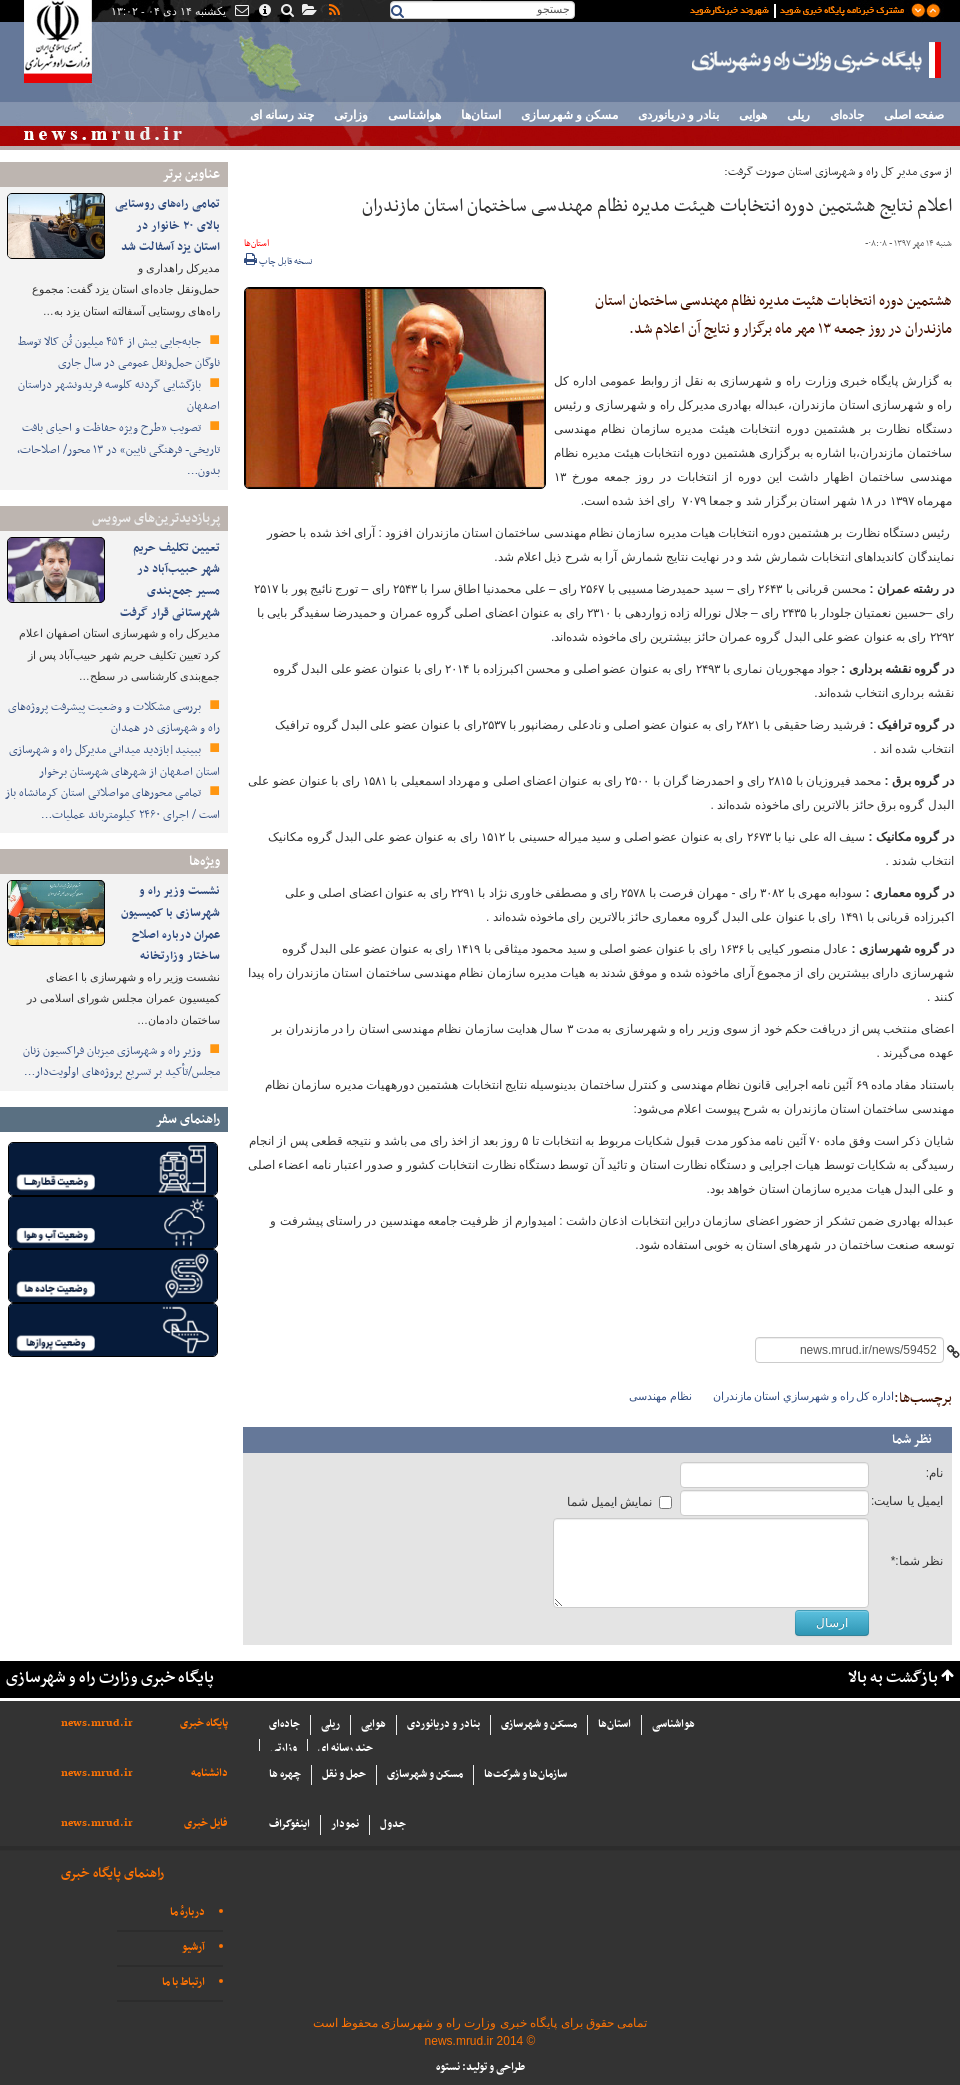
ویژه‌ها (204, 861)
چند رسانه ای (282, 115)
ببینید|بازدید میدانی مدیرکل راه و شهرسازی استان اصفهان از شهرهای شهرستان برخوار (114, 761)
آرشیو (193, 1947)
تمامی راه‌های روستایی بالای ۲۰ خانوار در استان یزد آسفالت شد (167, 225)
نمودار (345, 1824)
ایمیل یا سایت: (907, 1501)
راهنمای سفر (187, 1119)
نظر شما (912, 1440)
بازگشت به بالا (893, 1678)
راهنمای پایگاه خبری (112, 1873)
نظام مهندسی (660, 1396)
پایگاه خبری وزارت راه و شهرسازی (817, 60)
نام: (934, 1473)
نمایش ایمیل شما (610, 1502)
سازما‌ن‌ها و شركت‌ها (525, 1774)
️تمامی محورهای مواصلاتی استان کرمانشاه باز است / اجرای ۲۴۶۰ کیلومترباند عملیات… (112, 804)
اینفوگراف (289, 1824)
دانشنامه (209, 1773)
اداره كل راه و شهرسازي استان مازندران (804, 1396)
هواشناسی (414, 115)
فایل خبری (206, 1823)
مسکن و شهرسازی (569, 115)
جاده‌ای (847, 115)
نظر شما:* (917, 1561)
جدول (393, 1824)
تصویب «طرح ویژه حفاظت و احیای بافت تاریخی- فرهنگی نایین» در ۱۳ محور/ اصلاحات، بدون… (118, 449)
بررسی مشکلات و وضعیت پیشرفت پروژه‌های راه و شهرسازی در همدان (114, 718)
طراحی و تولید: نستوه (480, 2067)
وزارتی (351, 115)
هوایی (753, 115)
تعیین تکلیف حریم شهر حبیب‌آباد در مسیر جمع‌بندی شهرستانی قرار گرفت (170, 580)
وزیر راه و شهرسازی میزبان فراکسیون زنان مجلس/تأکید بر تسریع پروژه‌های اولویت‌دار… (121, 1062)
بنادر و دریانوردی (678, 115)
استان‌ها (481, 115)
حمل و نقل (344, 1774)
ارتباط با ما (183, 1982)
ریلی (798, 115)
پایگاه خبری (204, 1723)
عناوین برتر (191, 174)
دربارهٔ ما (187, 1912)
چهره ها (285, 1774)
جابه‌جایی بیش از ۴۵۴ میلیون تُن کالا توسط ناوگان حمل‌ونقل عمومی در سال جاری (119, 353)
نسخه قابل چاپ (278, 262)
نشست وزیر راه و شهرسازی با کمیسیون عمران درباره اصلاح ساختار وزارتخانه (170, 923)
